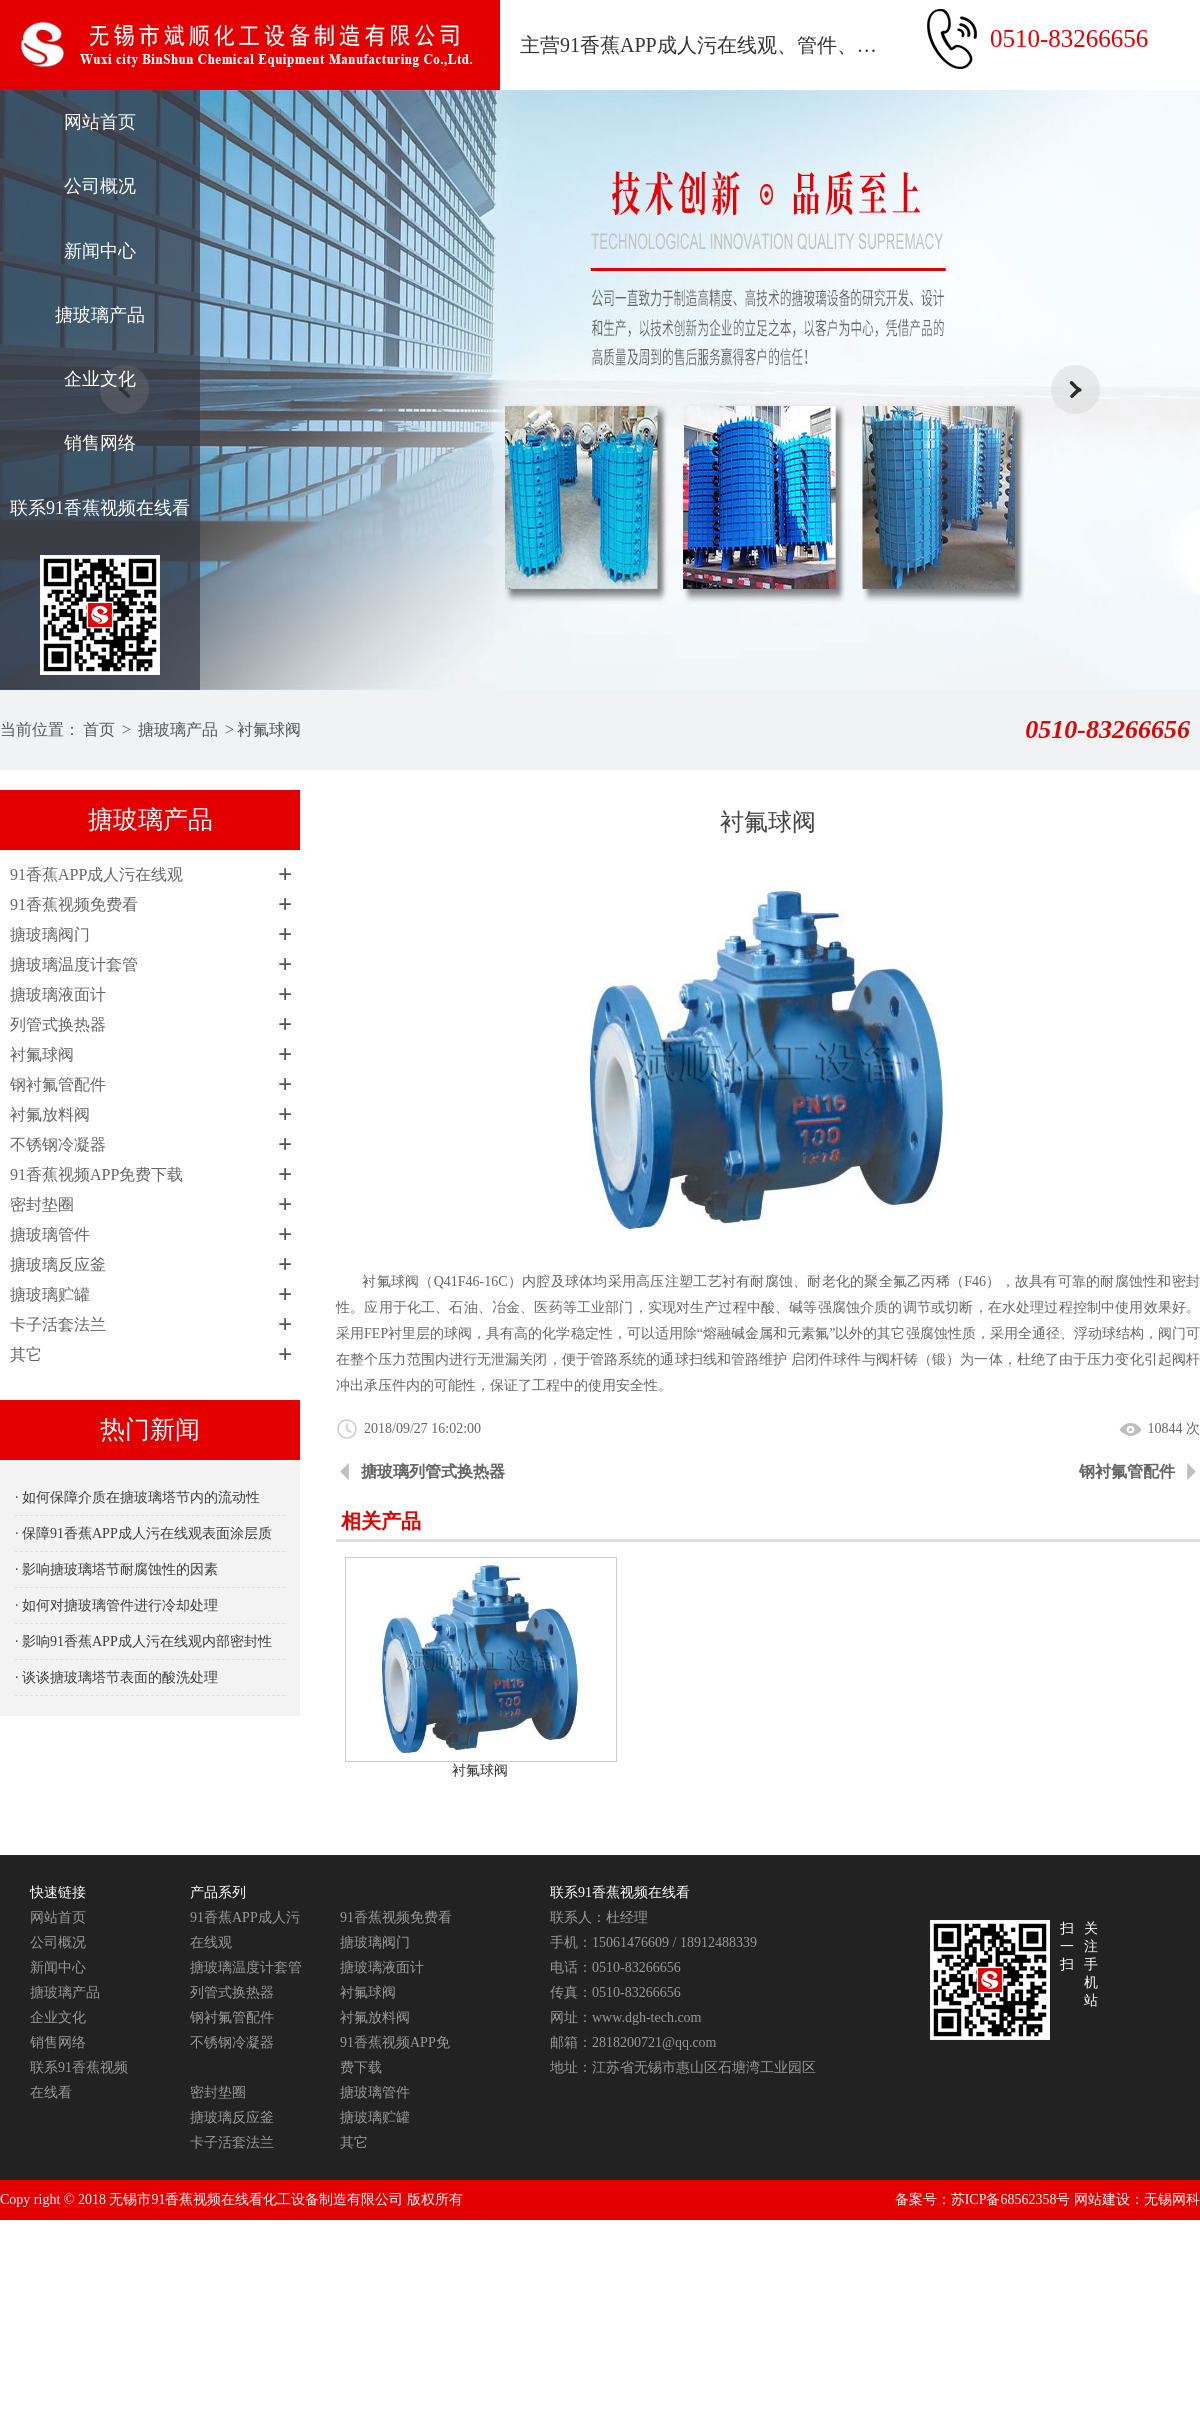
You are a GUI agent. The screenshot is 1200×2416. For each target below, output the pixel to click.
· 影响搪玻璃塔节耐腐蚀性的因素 (116, 1569)
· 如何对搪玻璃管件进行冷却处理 (116, 1605)
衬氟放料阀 (50, 1114)
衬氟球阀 (269, 729)
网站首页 (100, 122)
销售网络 (100, 443)
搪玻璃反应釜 (58, 1264)
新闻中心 (100, 251)
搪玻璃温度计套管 (74, 964)
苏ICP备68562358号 (1011, 2199)
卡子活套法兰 (58, 1324)
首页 (99, 729)
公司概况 (100, 186)
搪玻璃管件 (50, 1234)
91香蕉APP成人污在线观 (96, 874)
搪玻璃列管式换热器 (433, 1471)
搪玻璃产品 (100, 315)
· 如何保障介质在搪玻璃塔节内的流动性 (137, 1497)
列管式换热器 (58, 1024)
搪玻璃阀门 (50, 934)
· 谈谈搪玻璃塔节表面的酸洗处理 (116, 1677)
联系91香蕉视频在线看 (100, 508)
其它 (26, 1354)
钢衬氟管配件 (58, 1084)
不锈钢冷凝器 (58, 1144)
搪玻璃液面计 (58, 994)
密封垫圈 (42, 1204)
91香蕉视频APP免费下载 (96, 1174)
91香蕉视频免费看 (74, 904)
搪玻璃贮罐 (50, 1294)
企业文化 (100, 379)
